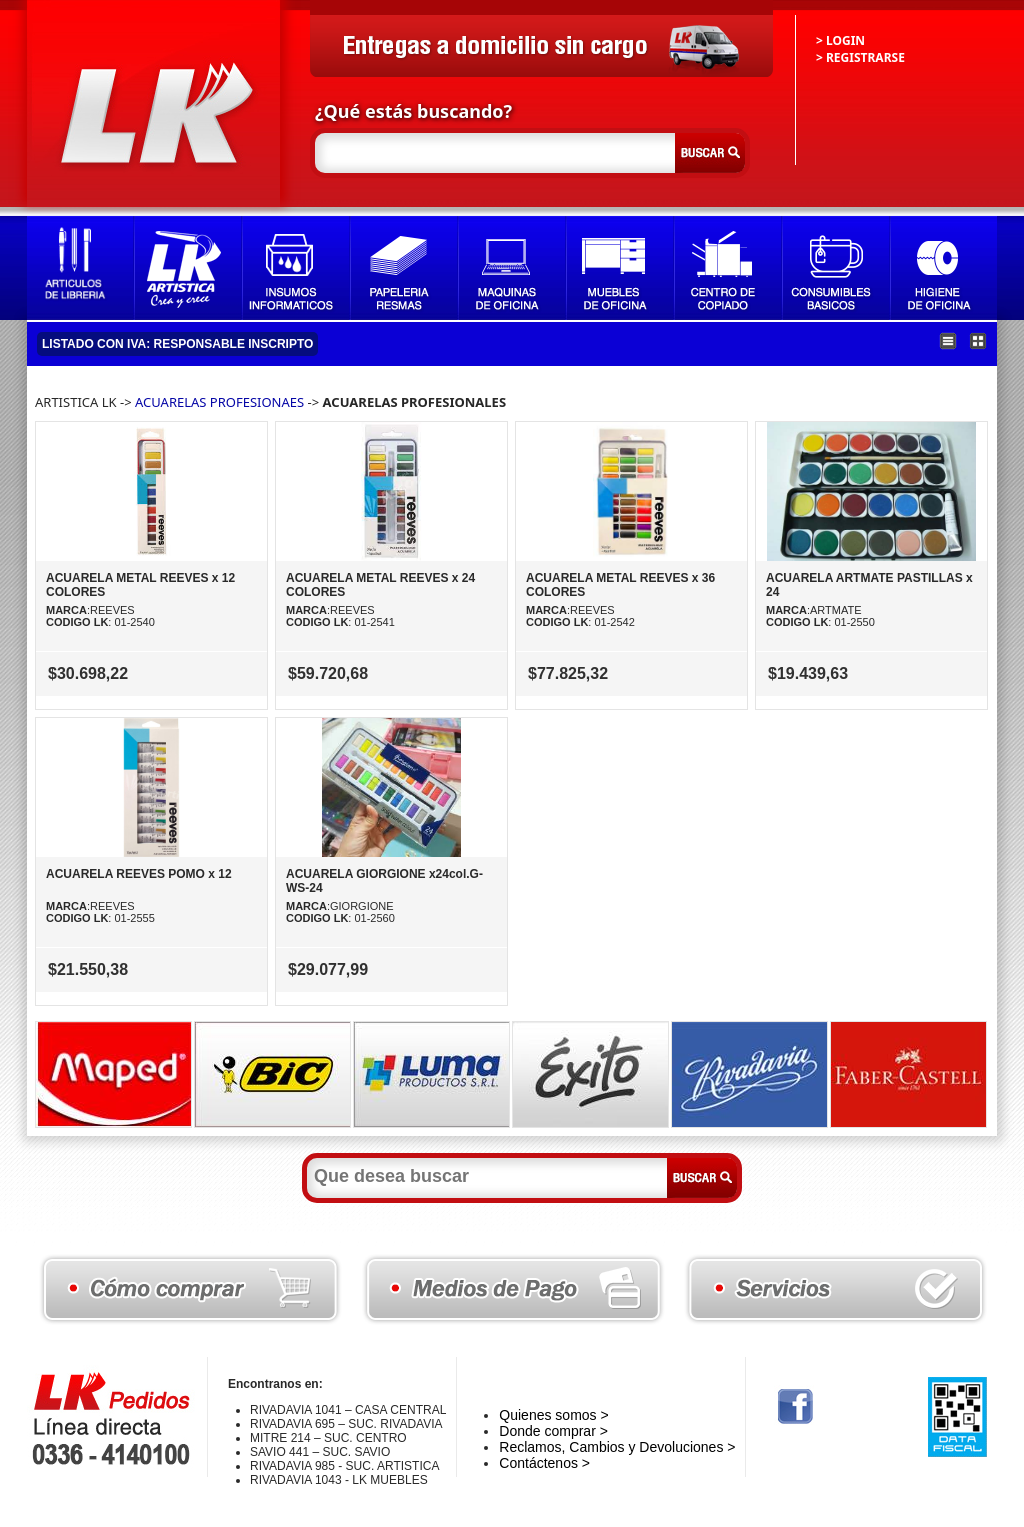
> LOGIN (840, 40)
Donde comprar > (553, 1431)
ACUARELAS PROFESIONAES (219, 402)
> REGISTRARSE (860, 57)
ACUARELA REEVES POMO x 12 (139, 874)
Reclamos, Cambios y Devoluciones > (617, 1447)
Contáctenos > (544, 1463)
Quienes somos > (553, 1415)
